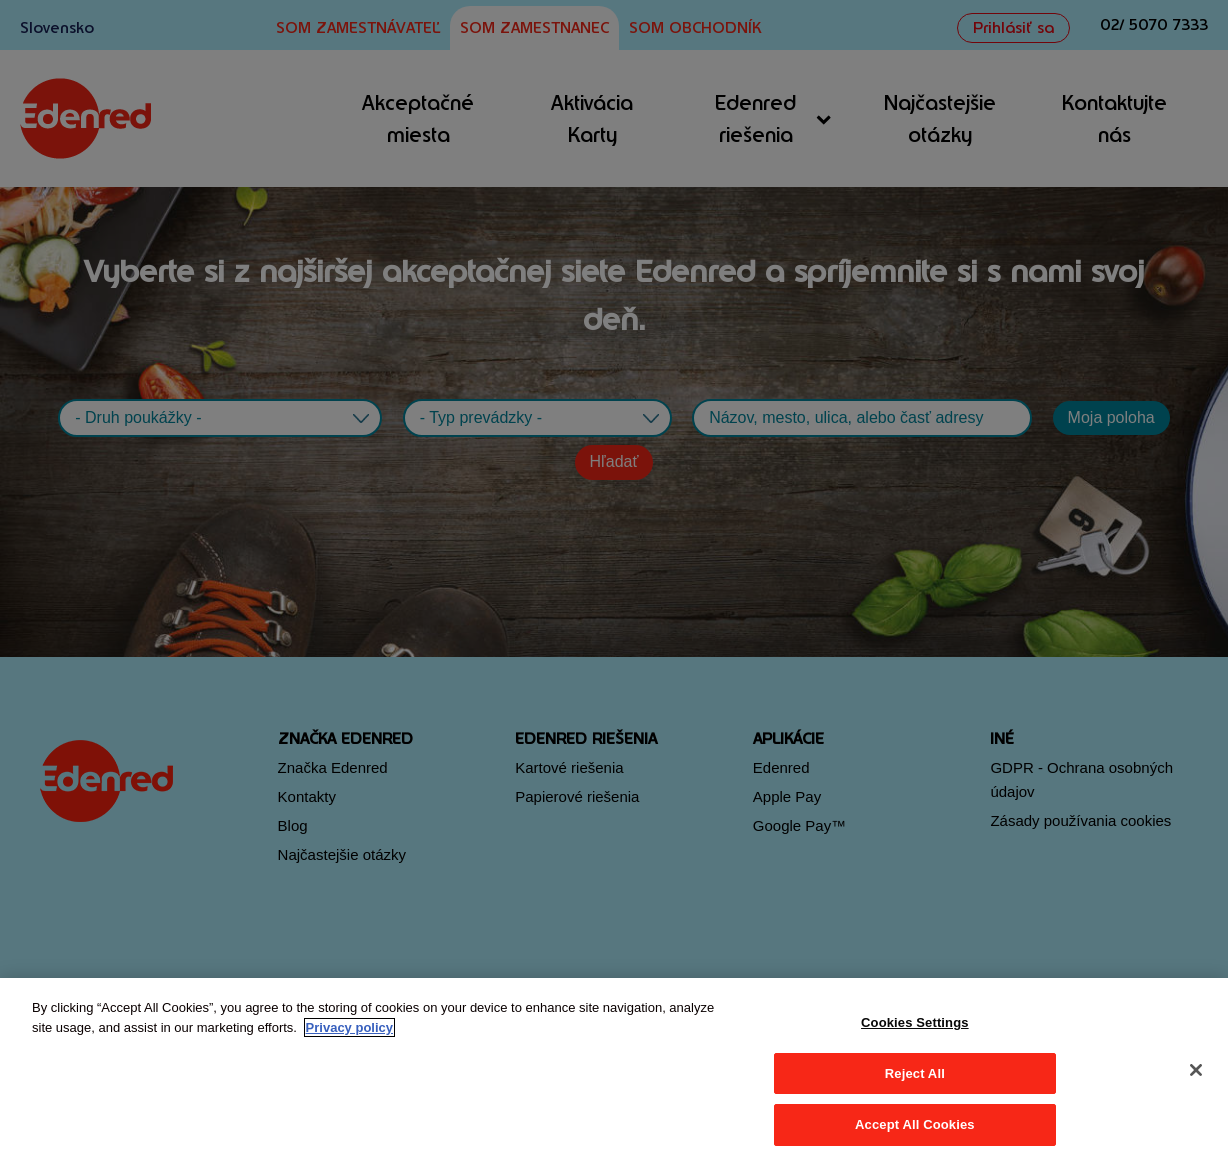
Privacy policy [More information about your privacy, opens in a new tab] (349, 1027)
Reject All (915, 1073)
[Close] (1196, 1070)
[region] (614, 1072)
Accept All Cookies (915, 1124)
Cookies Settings (915, 1022)
